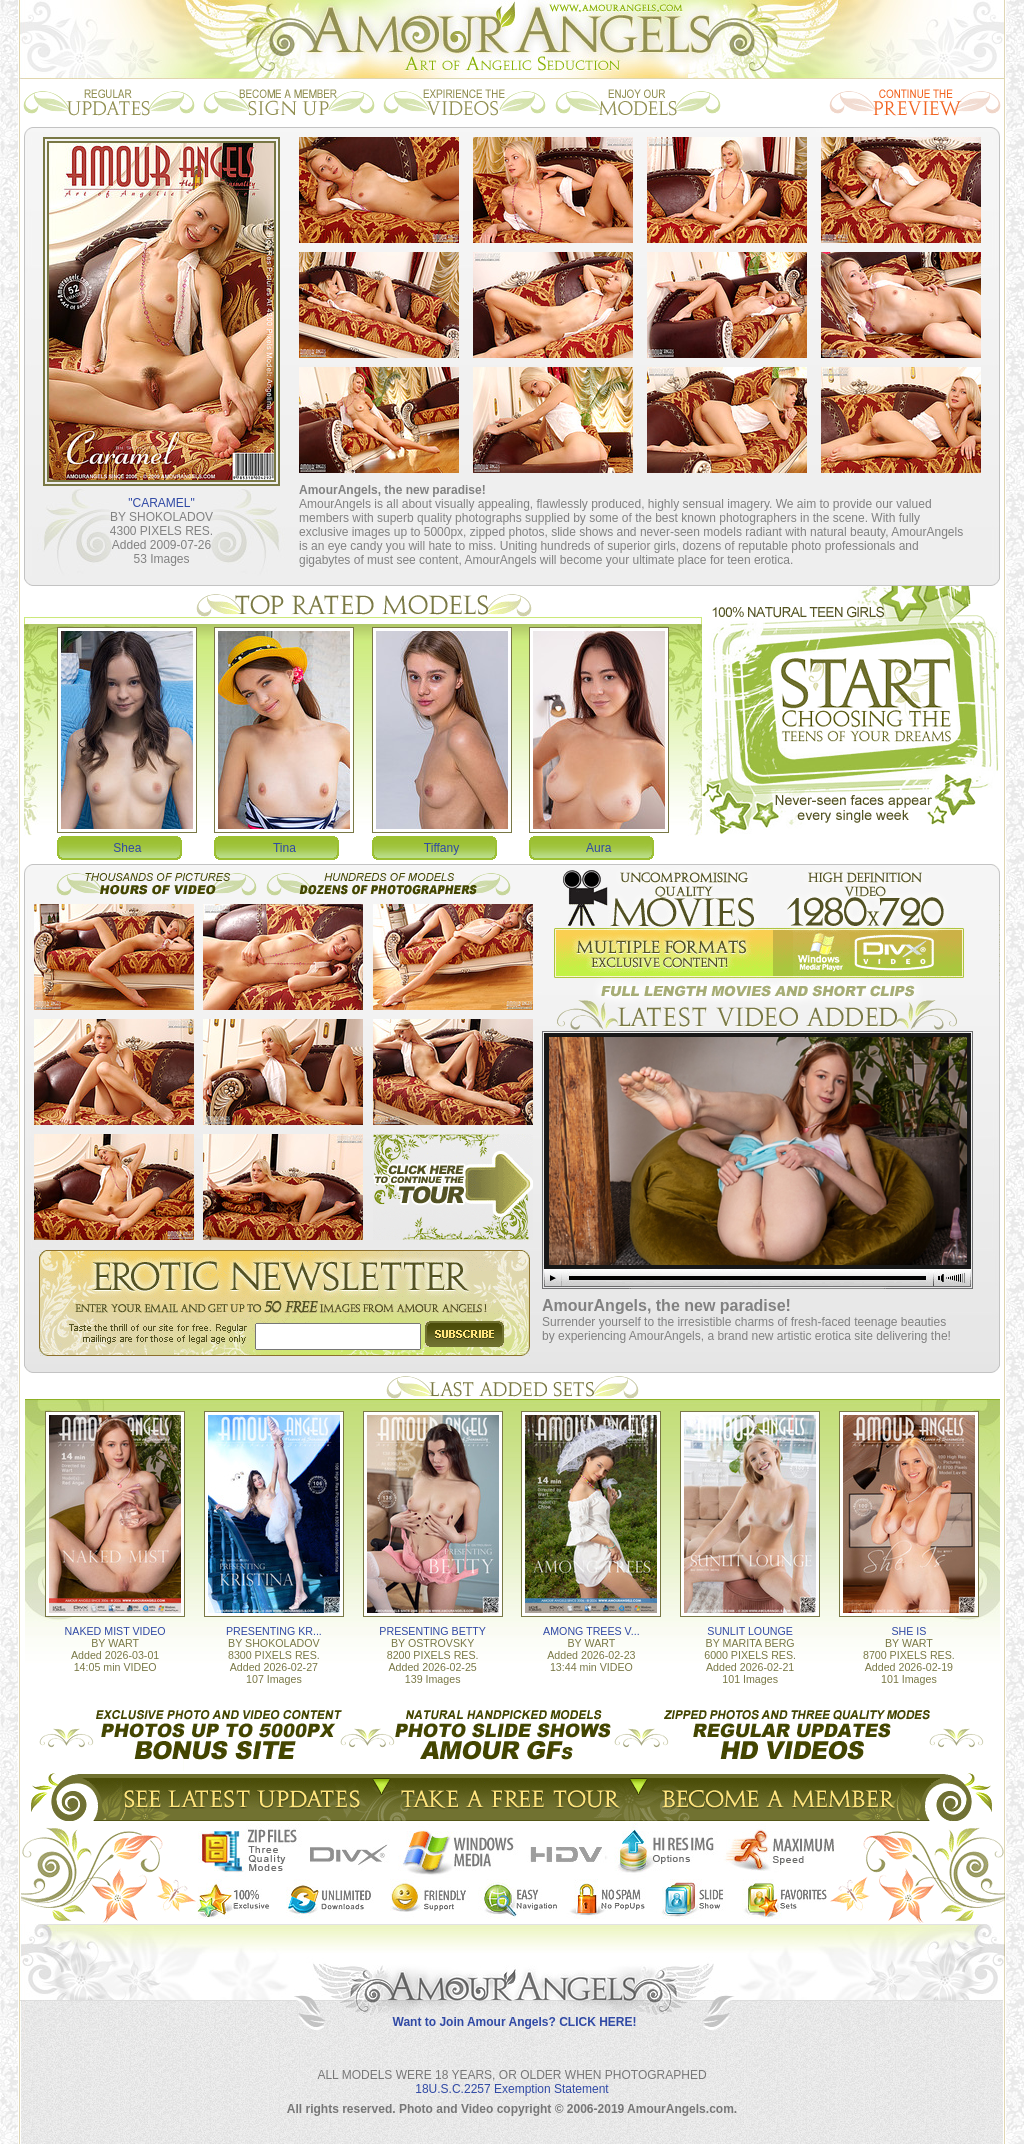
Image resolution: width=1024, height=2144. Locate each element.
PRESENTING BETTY (432, 1631)
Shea (127, 848)
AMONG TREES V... (591, 1631)
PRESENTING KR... (274, 1631)
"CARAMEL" (161, 503)
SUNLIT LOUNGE (750, 1631)
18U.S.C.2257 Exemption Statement (511, 2089)
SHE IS (908, 1631)
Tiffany (441, 848)
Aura (598, 848)
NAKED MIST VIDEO (115, 1631)
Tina (284, 848)
